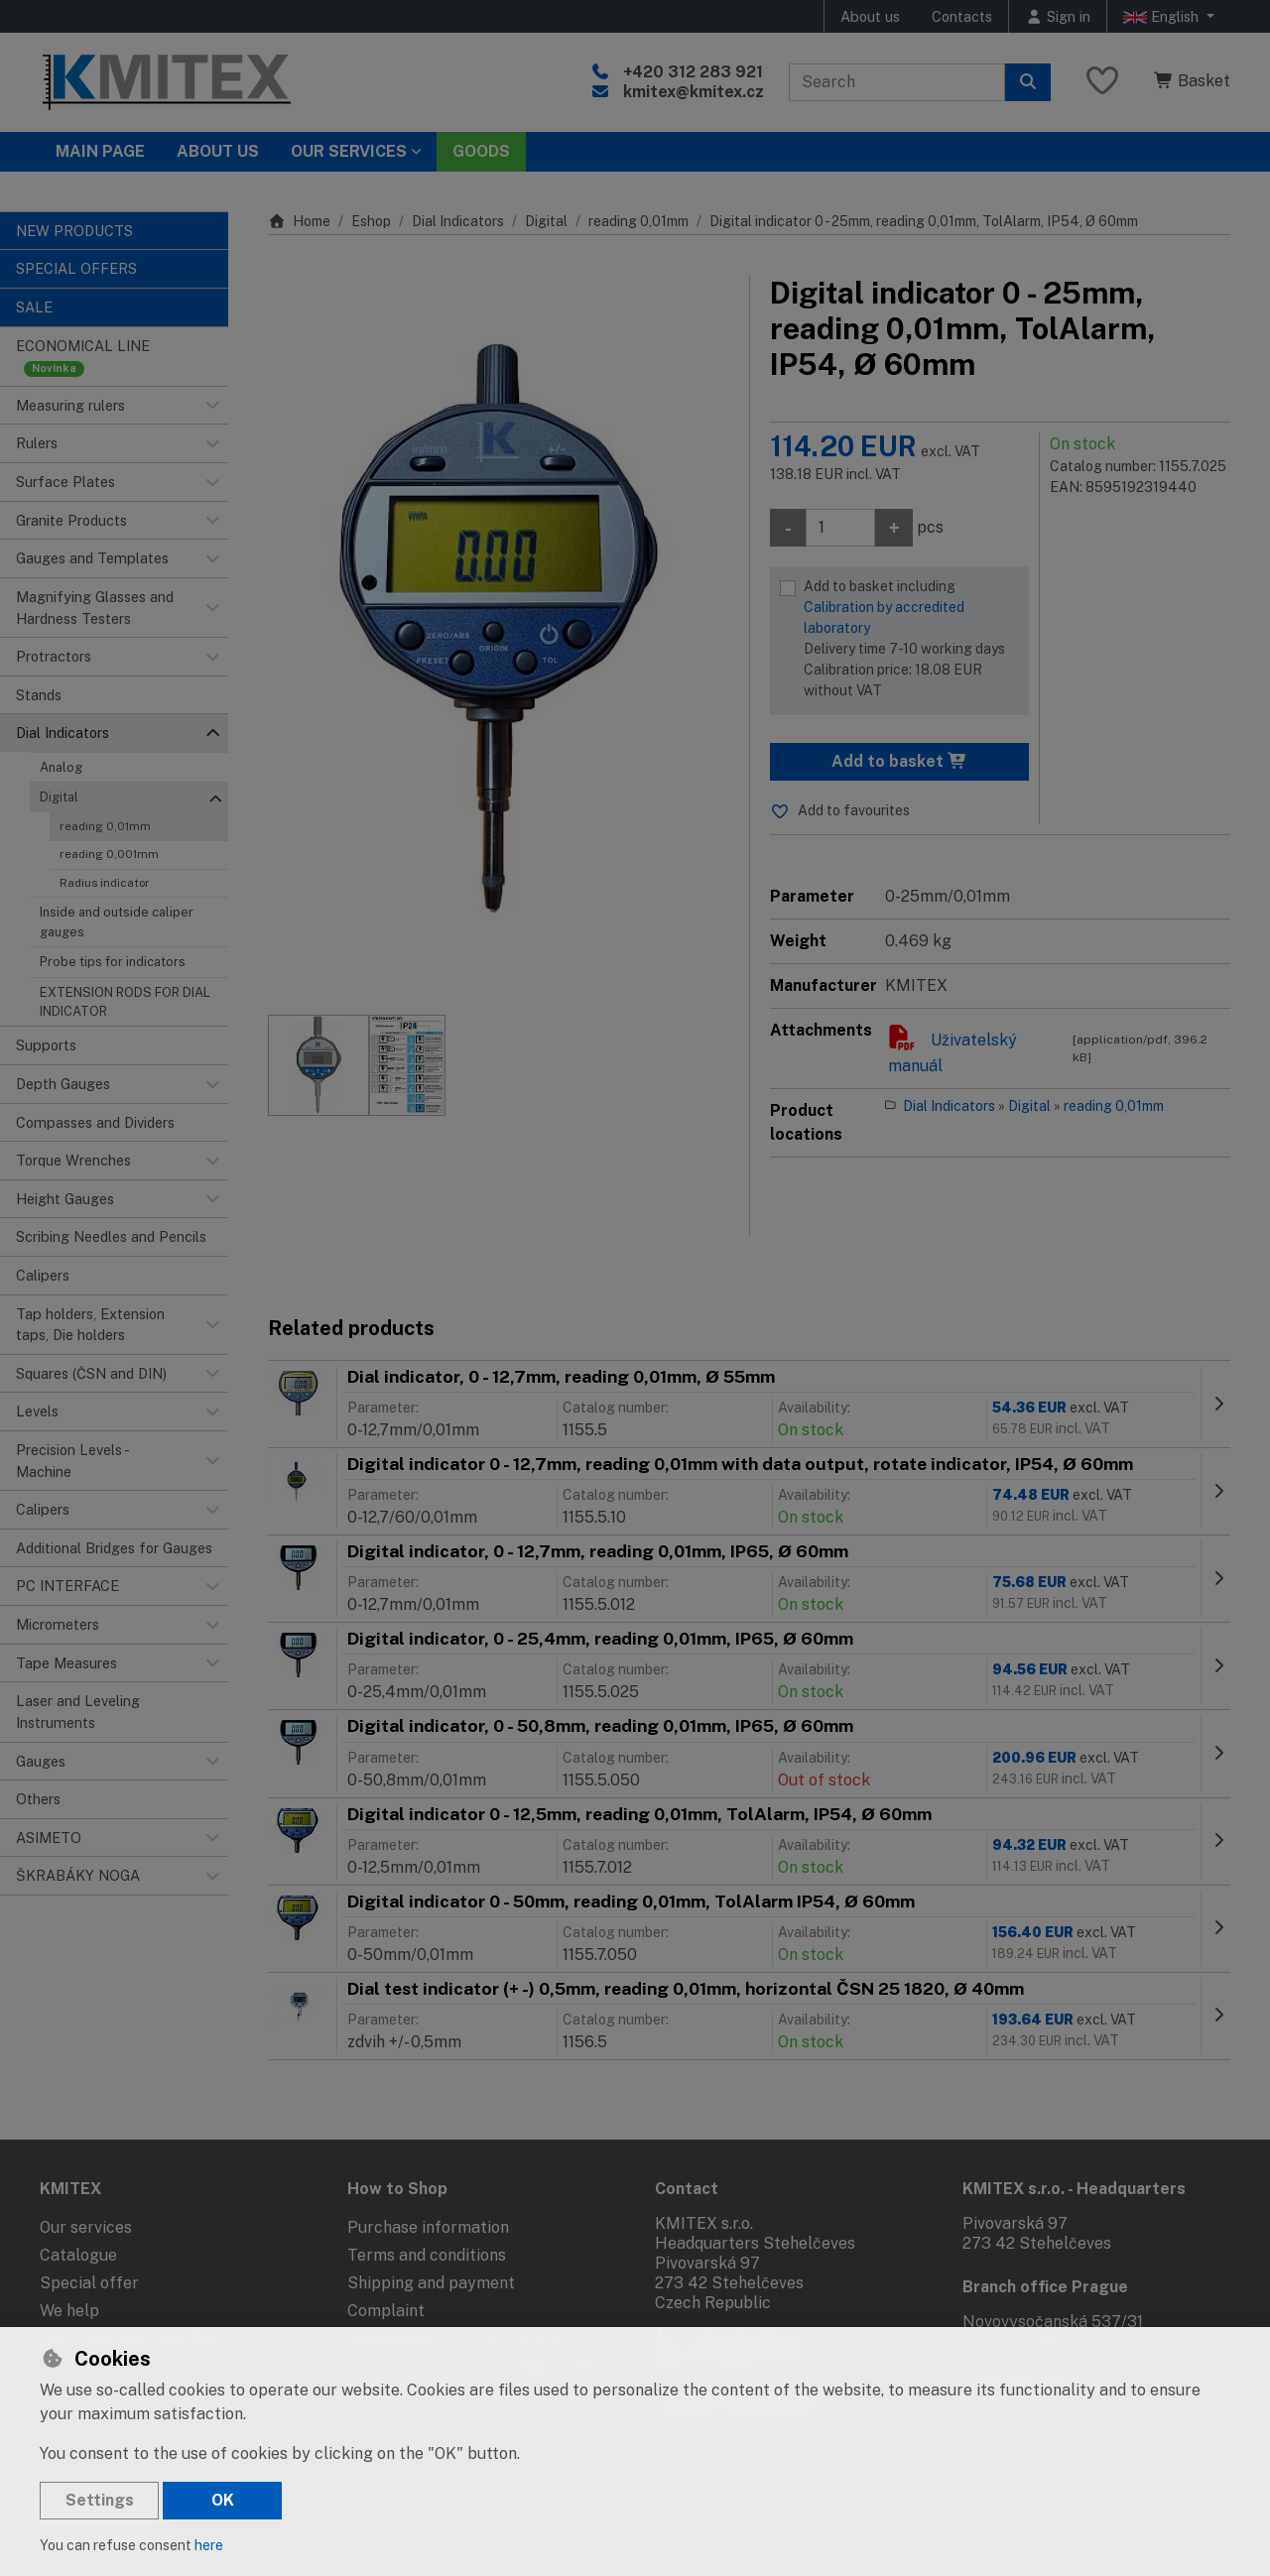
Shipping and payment (431, 2282)
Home (299, 221)
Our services (86, 2227)
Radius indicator (105, 883)
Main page (100, 151)
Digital (59, 797)
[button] (212, 406)
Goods (481, 151)
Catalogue (78, 2255)
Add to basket (899, 761)
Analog (61, 767)
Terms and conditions (426, 2255)
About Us (218, 151)
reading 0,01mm (105, 826)
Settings (99, 2500)
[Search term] (897, 82)
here (208, 2545)
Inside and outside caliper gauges (116, 921)
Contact (686, 2188)
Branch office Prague (1045, 2286)
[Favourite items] (1102, 82)
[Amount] (840, 528)
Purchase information (428, 2227)
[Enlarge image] (498, 635)
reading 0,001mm (109, 854)
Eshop (371, 221)
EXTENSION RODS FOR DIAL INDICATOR (125, 1002)
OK (222, 2500)
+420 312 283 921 (693, 71)
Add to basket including (911, 639)
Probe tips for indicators (113, 961)
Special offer (89, 2282)
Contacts (962, 16)
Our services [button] (349, 151)
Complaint (386, 2310)
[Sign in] (1057, 16)
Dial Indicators (458, 221)
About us (870, 16)
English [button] (1163, 17)
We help (69, 2310)
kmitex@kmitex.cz (693, 91)
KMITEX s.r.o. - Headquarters (1074, 2188)
